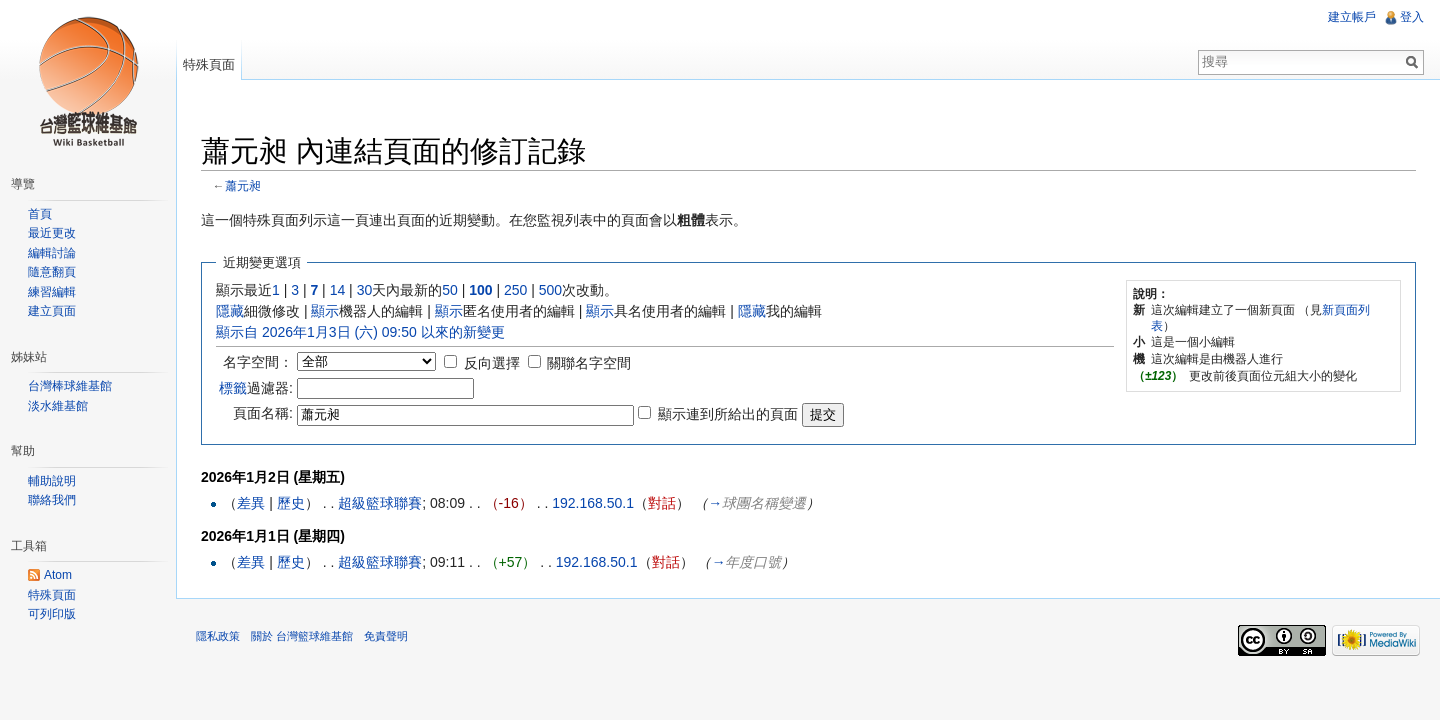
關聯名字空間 (589, 363)
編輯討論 (52, 253)
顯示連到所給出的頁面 (728, 414)
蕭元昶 (243, 185)
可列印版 (52, 614)
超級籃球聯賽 (380, 503)
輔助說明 (52, 481)
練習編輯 (52, 292)
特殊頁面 (209, 64)
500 (550, 290)
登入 (1412, 17)
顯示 (325, 311)
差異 (251, 503)
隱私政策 (218, 636)
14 (338, 290)
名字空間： (258, 362)
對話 (662, 503)
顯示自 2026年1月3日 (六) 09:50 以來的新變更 (360, 332)
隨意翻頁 (52, 272)
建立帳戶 (1352, 17)
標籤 (233, 388)
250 (515, 290)
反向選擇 (492, 363)
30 (365, 290)
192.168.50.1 (593, 503)
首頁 (40, 214)
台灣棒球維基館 (70, 386)
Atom (58, 575)
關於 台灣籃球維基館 (302, 636)
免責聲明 (386, 636)
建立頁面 (52, 311)
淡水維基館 (58, 406)
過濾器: (256, 388)
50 (450, 290)
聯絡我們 (52, 500)
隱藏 (230, 311)
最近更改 (52, 233)
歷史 (291, 503)
